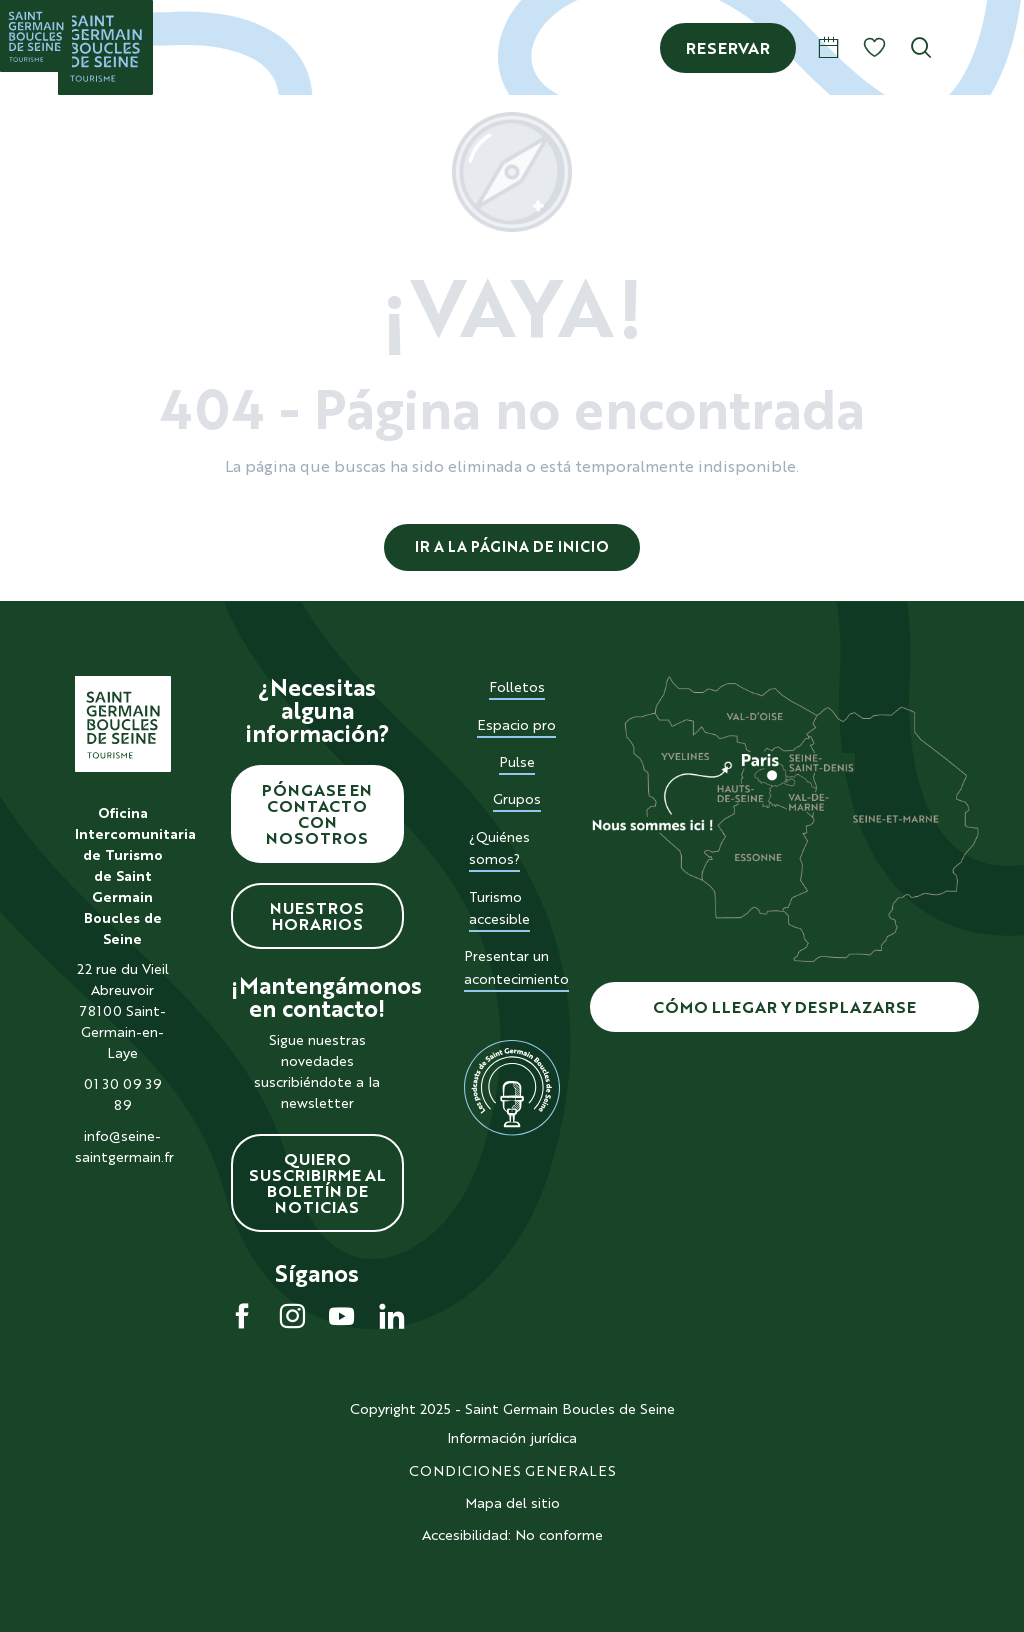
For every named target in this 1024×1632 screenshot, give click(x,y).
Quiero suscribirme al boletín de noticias (317, 1183)
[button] (921, 47)
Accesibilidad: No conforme (512, 1535)
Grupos (517, 799)
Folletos (517, 687)
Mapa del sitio (512, 1503)
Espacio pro (516, 725)
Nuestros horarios (317, 916)
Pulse (517, 762)
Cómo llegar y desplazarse (784, 1007)
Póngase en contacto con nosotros (317, 814)
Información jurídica (512, 1438)
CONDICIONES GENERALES (512, 1471)
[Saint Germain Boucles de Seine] (36, 36)
